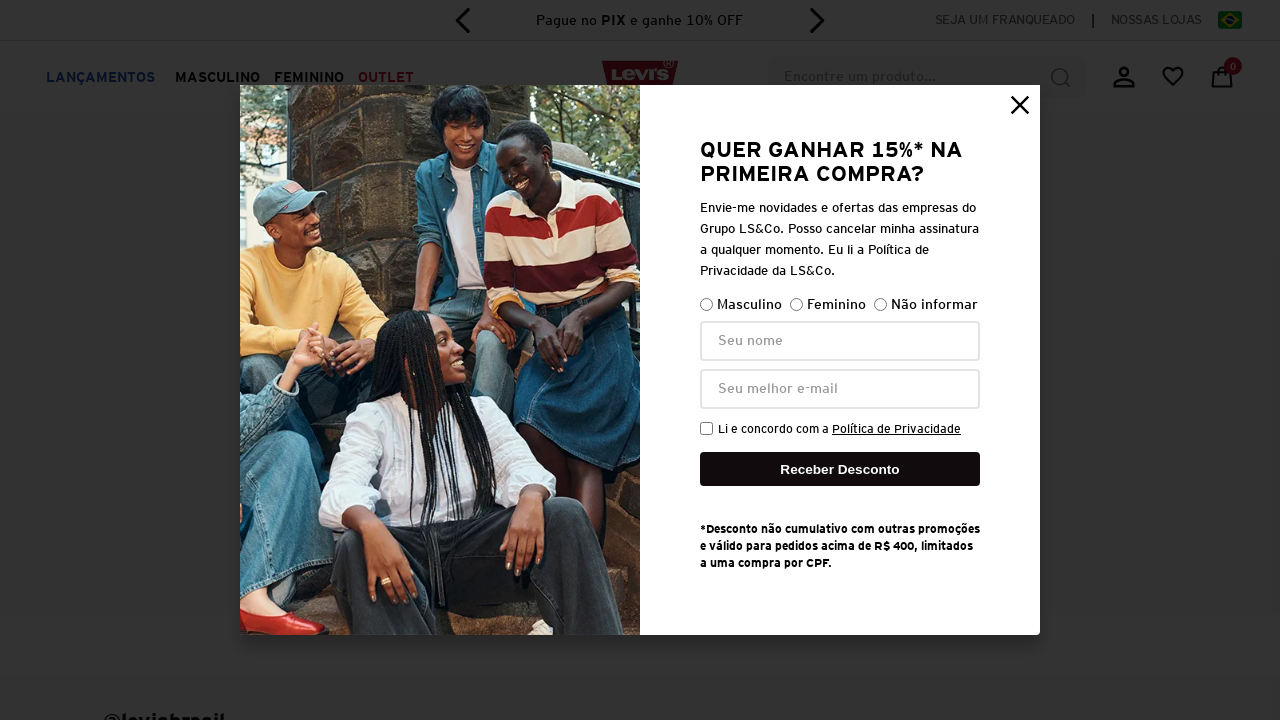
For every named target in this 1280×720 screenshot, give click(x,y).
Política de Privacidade (896, 428)
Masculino (741, 304)
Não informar (926, 304)
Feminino (828, 304)
